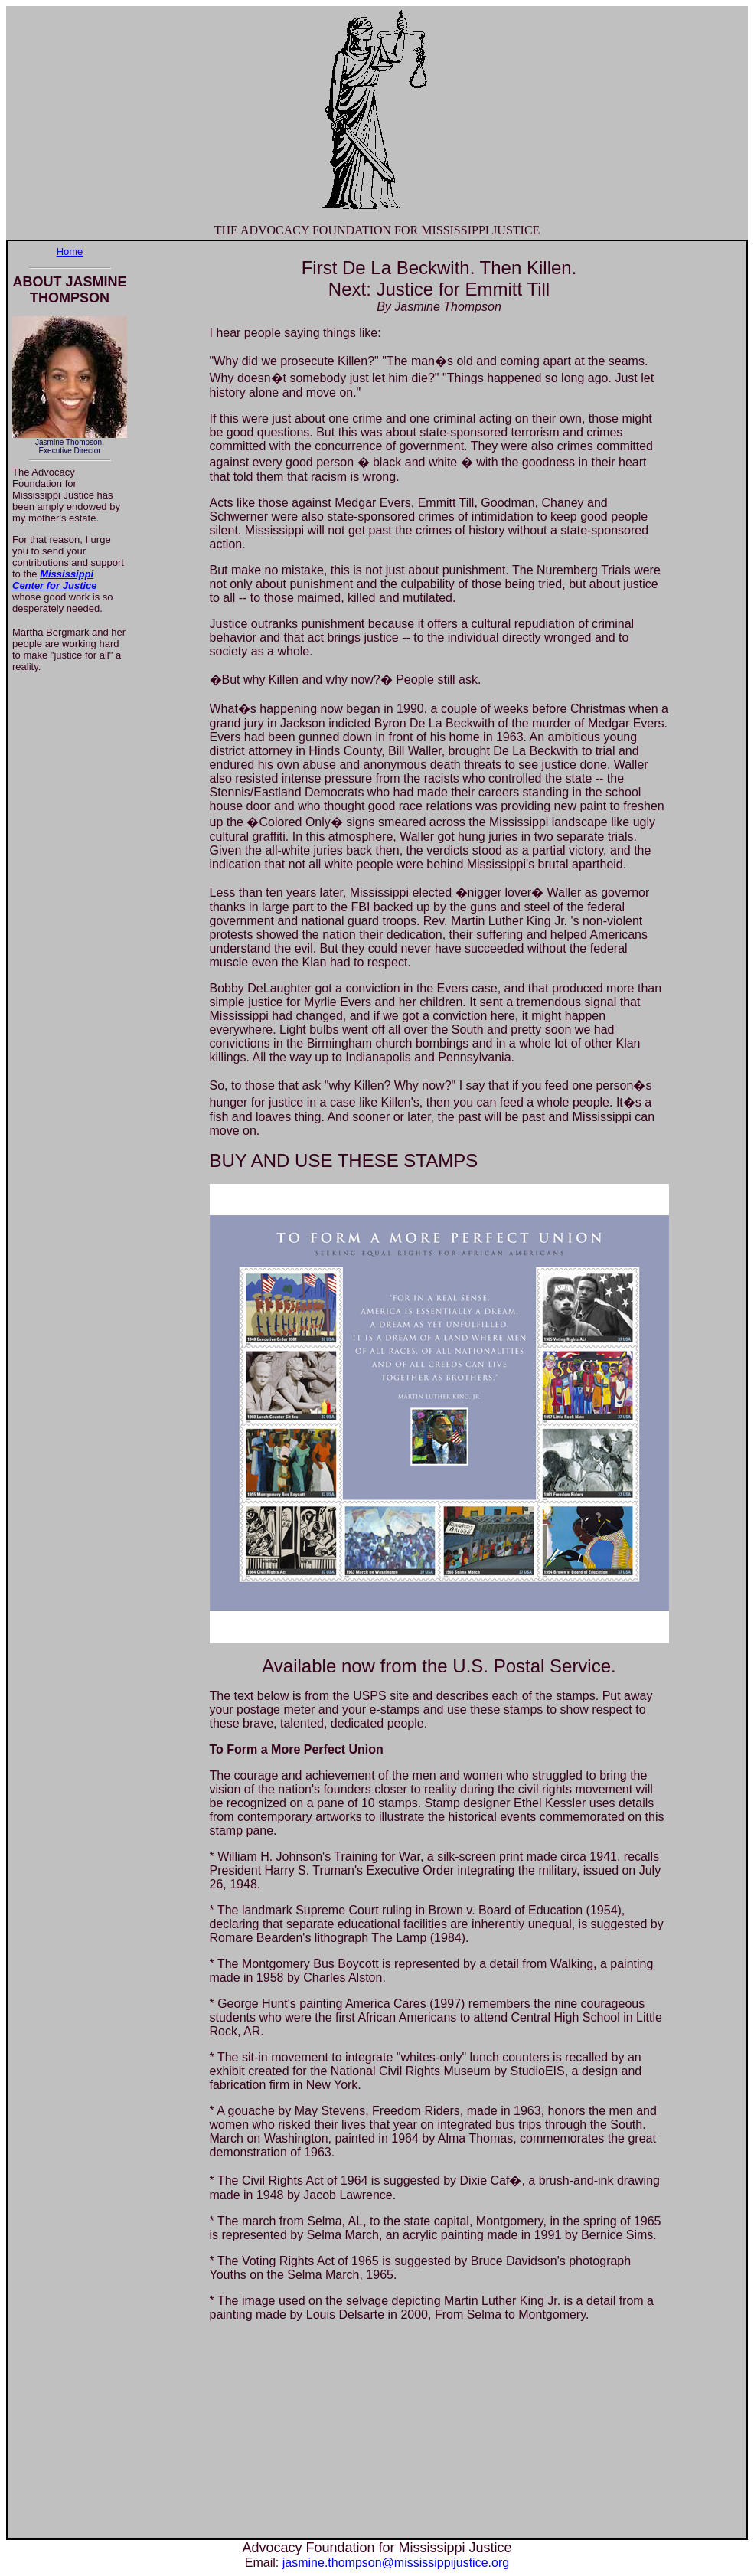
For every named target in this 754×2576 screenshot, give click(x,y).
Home (70, 251)
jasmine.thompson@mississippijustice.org (395, 2562)
